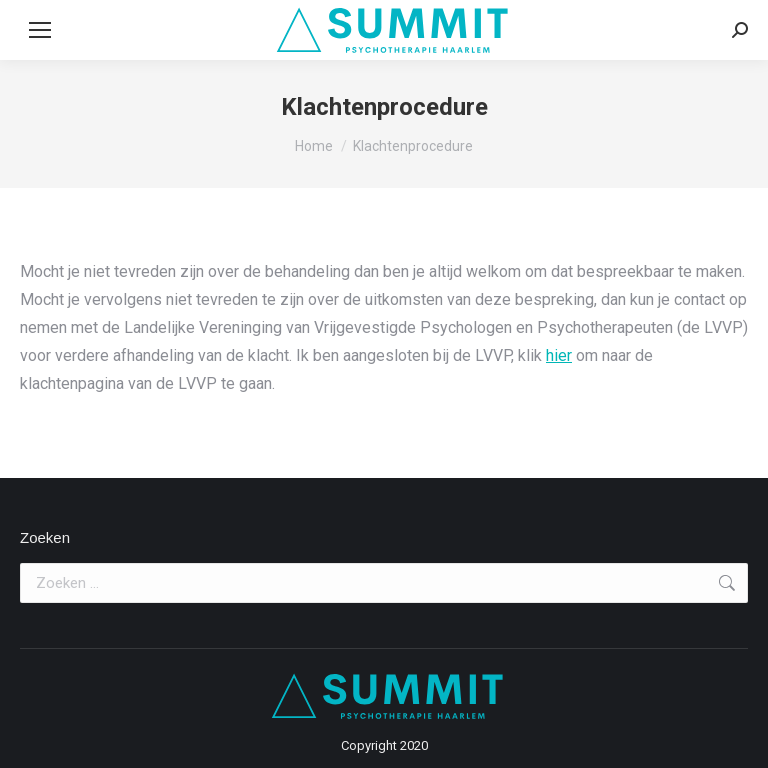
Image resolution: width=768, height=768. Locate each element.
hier (559, 355)
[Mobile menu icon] (40, 30)
